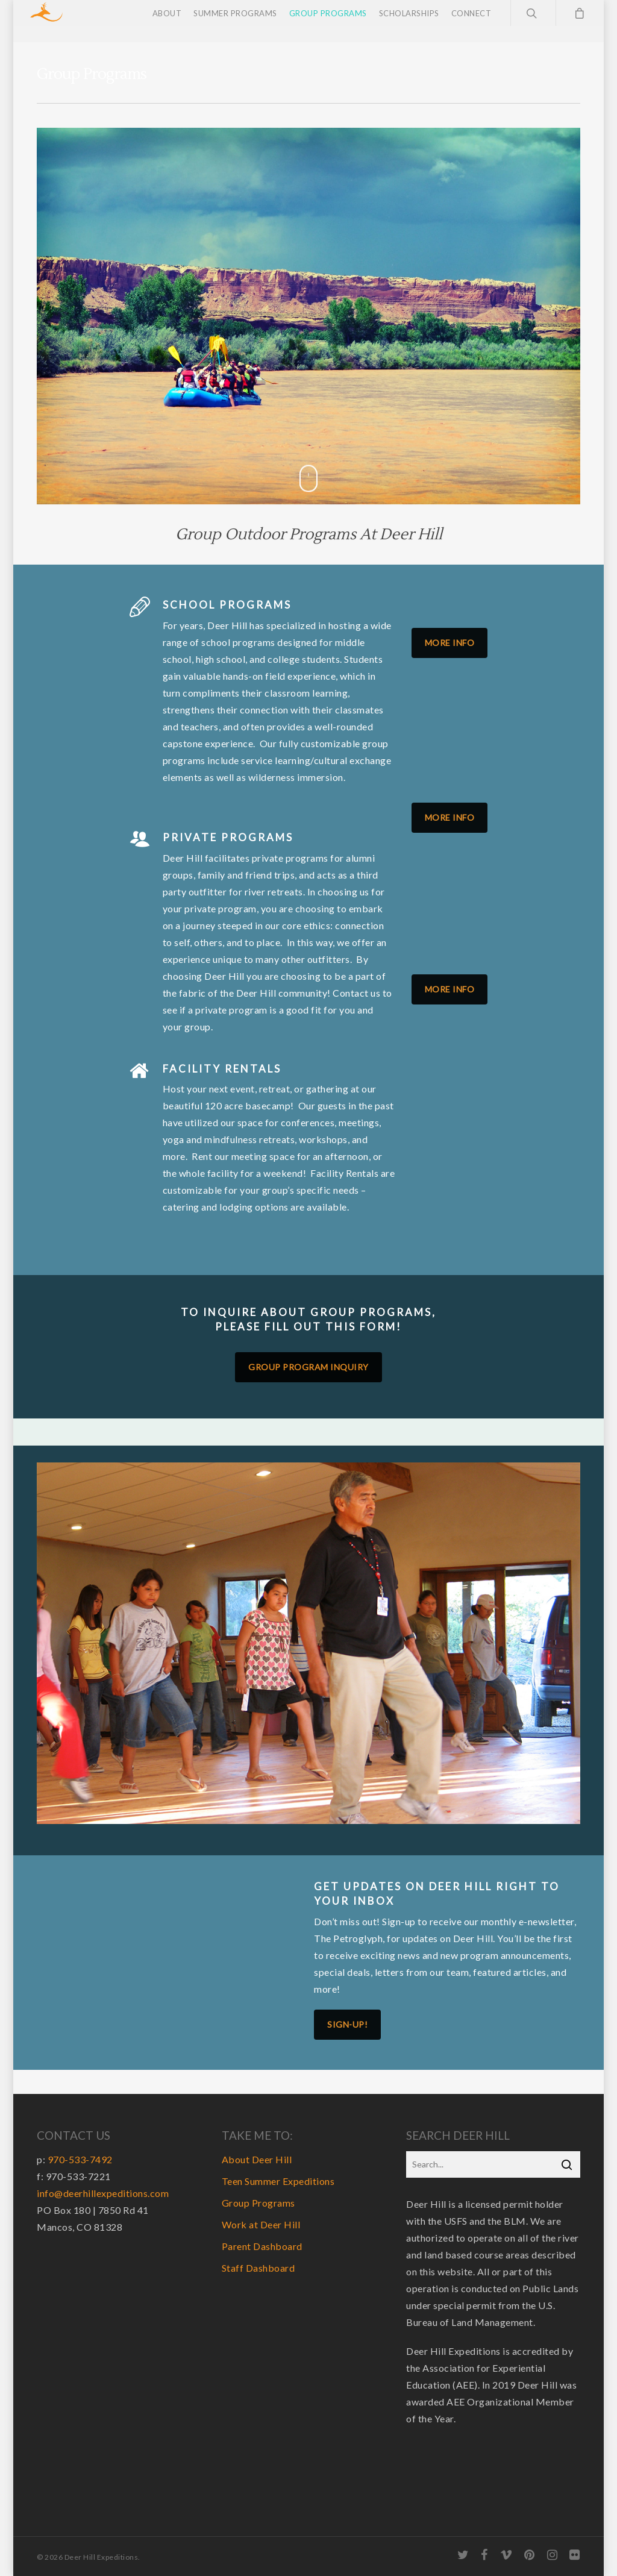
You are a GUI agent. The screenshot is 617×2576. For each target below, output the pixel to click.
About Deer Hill (257, 2159)
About (167, 21)
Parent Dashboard (262, 2246)
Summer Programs (235, 21)
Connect (471, 21)
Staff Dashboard (258, 2268)
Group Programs (328, 21)
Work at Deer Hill (261, 2224)
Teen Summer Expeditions (278, 2181)
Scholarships (409, 21)
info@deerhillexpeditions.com (103, 2193)
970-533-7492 (80, 2159)
